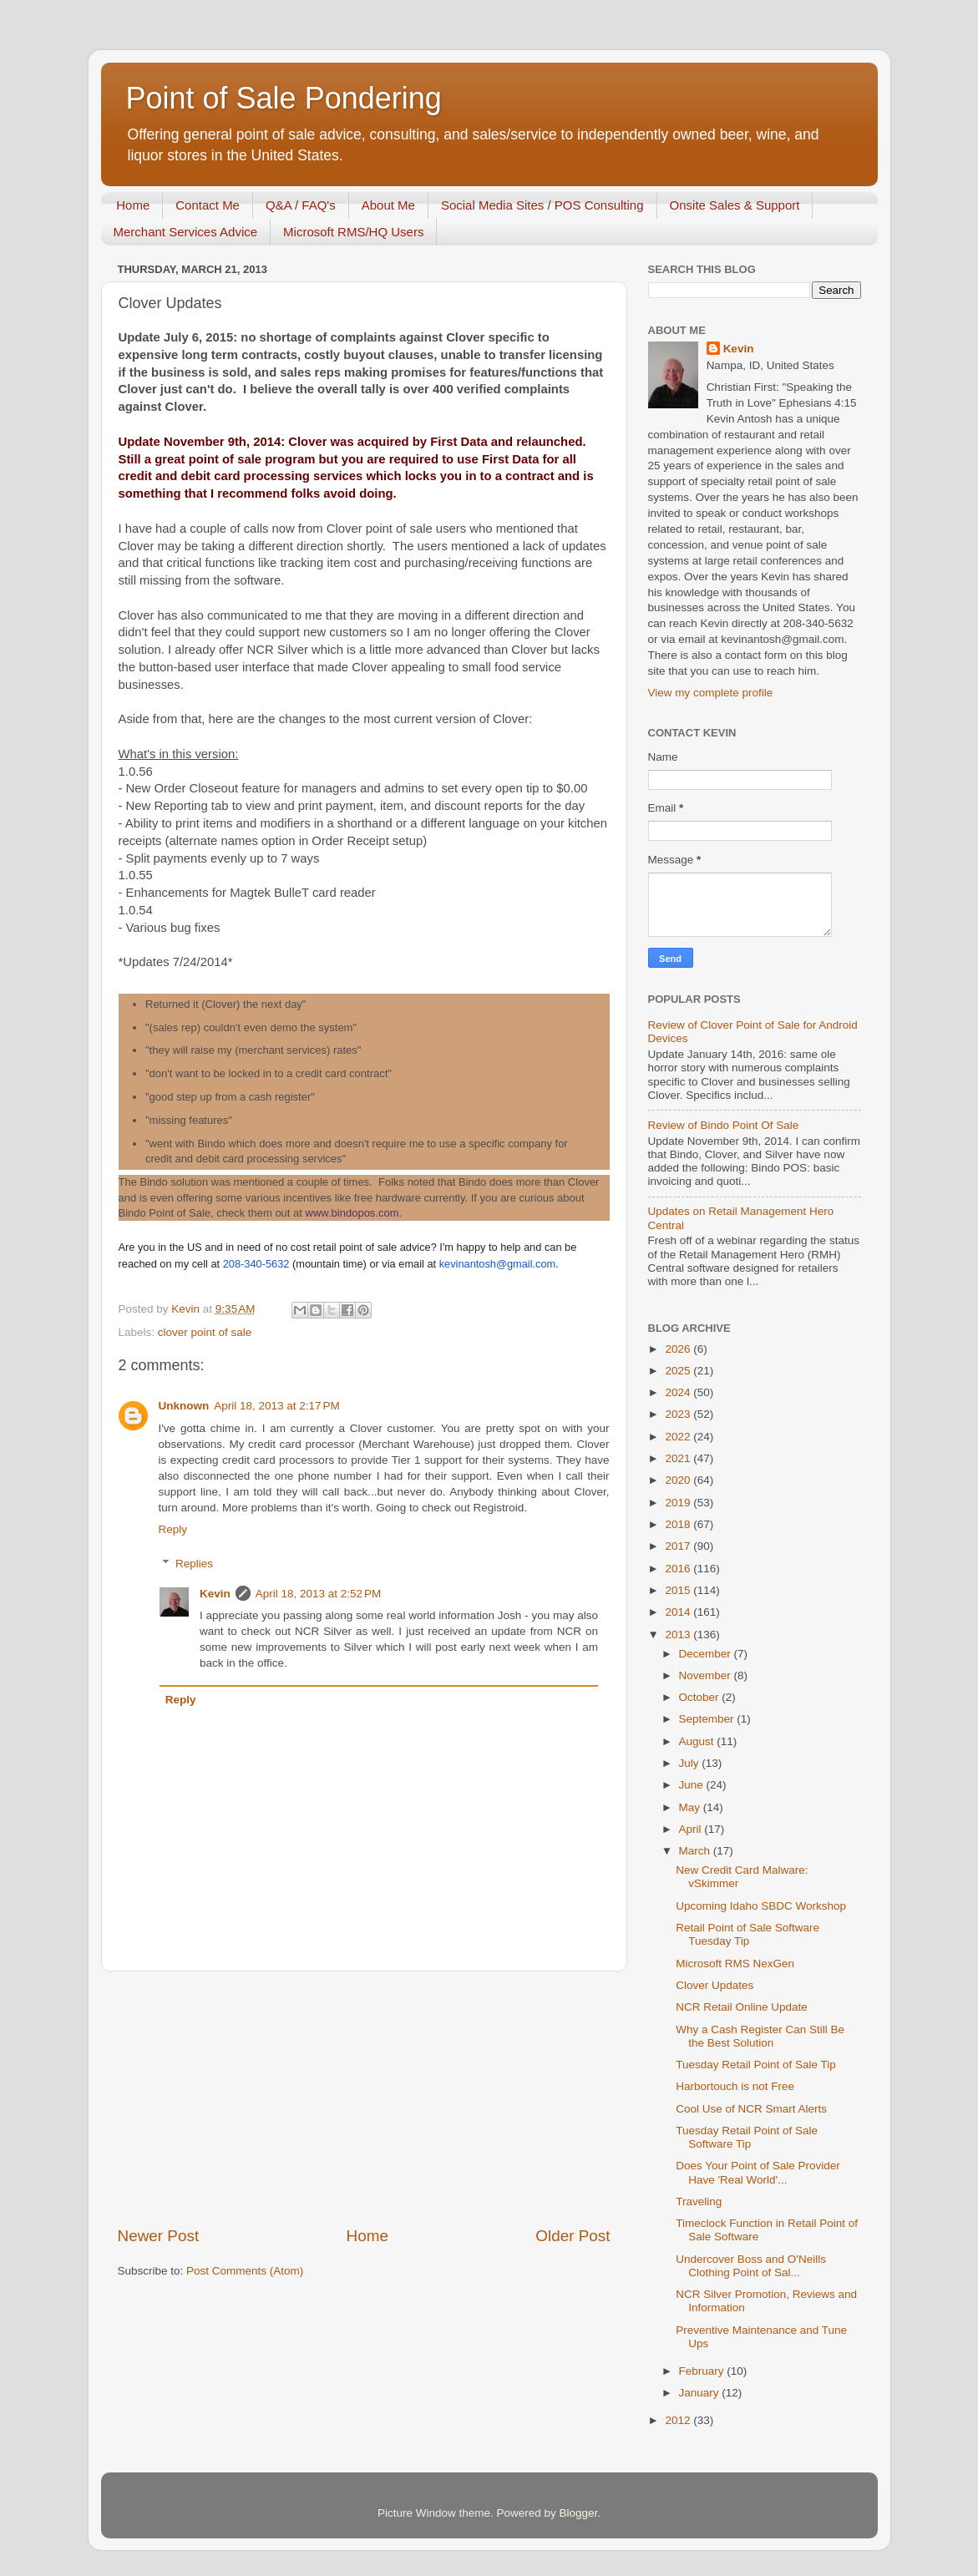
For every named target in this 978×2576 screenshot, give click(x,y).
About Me (388, 205)
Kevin (215, 1593)
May (691, 1807)
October (700, 1697)
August (698, 1741)
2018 (679, 1524)
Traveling (699, 2201)
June (693, 1785)
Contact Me (207, 205)
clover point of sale (205, 1332)
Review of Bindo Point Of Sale (723, 1125)
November (706, 1675)
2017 (679, 1546)
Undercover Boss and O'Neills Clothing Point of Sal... (751, 2266)
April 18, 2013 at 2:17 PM (276, 1405)
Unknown (184, 1405)
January (700, 2392)
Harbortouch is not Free (735, 2086)
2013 (679, 1634)
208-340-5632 (256, 1264)
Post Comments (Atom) (244, 2271)
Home (132, 205)
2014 (679, 1612)
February (703, 2371)
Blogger (579, 2513)
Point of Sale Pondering (284, 98)
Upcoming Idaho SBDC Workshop (761, 1906)
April (692, 1829)
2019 (679, 1502)
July (690, 1763)
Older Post (572, 2236)
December (706, 1653)
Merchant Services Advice (186, 232)
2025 (679, 1370)
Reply (173, 1529)
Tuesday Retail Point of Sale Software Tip (747, 2137)
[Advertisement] (364, 2098)
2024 (679, 1392)
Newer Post (159, 2236)
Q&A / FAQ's (301, 205)
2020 (679, 1480)
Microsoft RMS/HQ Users (353, 232)
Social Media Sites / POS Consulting (542, 205)
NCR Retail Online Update (742, 2007)
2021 (679, 1458)
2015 (679, 1590)
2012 (679, 2420)
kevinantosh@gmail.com (497, 1264)
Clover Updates (714, 1985)
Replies (194, 1563)
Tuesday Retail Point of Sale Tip (756, 2064)
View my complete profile (710, 692)
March (696, 1851)
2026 (679, 1349)
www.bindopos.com (352, 1213)
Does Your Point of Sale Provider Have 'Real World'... (758, 2172)
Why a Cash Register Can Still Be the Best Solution (760, 2036)
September (708, 1719)
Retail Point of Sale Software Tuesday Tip (747, 1934)
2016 (679, 1568)
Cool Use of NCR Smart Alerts (751, 2109)
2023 (679, 1414)
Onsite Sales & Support (735, 205)
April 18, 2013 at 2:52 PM (318, 1593)
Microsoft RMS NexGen (735, 1963)
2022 (679, 1436)
